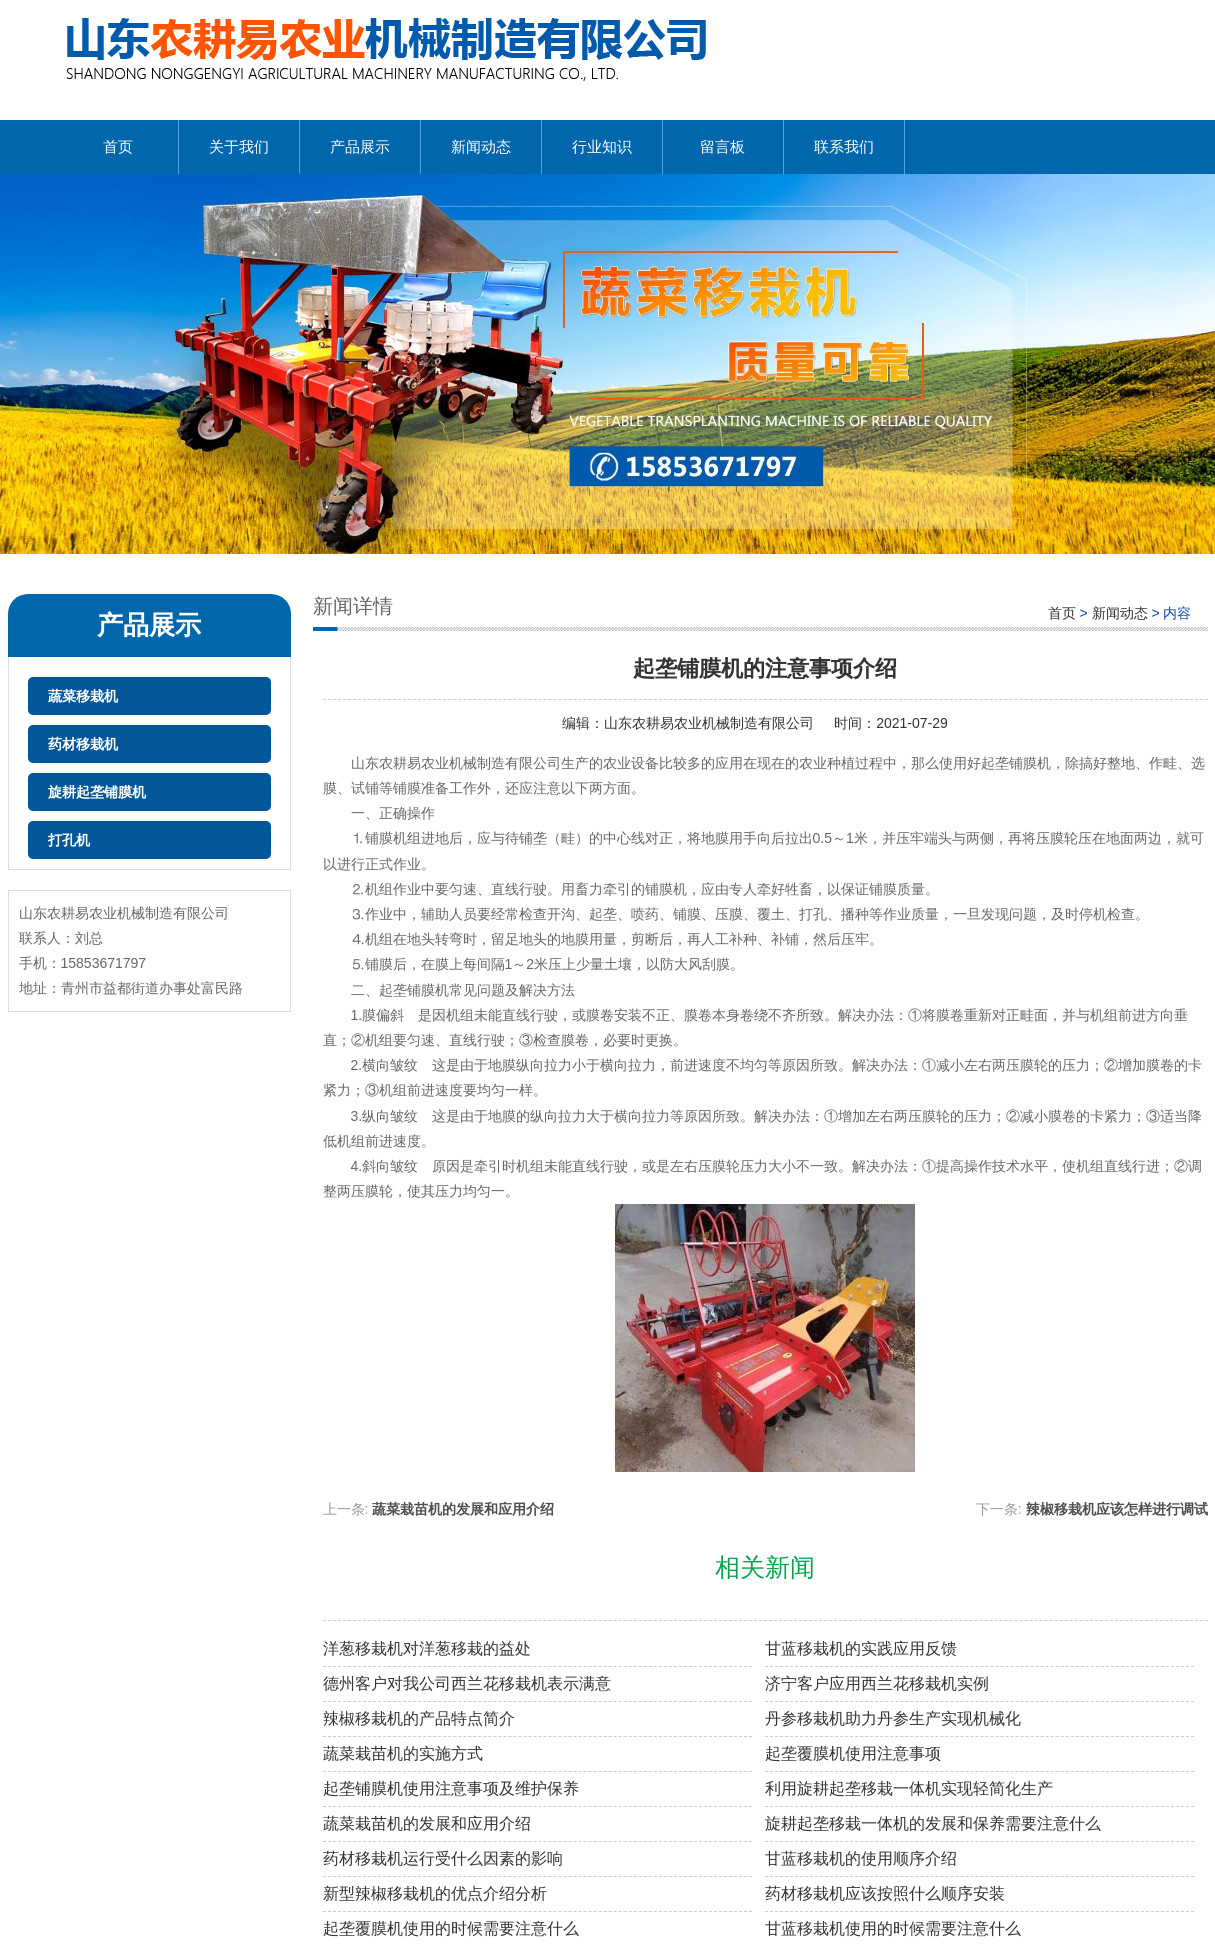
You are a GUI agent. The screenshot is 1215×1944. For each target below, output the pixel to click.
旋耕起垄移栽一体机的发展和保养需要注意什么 (933, 1823)
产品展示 (360, 146)
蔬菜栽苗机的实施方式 (403, 1753)
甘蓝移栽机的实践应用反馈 (861, 1648)
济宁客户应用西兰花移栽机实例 (877, 1683)
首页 (118, 146)
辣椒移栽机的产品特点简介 (419, 1718)
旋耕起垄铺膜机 (97, 792)
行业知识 (602, 146)
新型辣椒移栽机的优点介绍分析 (435, 1893)
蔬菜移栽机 (83, 696)
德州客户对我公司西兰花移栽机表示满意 (467, 1683)
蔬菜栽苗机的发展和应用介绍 (463, 1509)
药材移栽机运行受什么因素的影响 (443, 1858)
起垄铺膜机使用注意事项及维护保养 (451, 1788)
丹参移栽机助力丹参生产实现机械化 (893, 1718)
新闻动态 (481, 146)
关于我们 (239, 146)
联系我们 (844, 146)
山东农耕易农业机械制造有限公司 (709, 723)
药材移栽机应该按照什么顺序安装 (885, 1893)
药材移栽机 (83, 744)
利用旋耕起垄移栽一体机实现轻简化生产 (909, 1788)
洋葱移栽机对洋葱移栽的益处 (427, 1648)
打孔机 (69, 840)
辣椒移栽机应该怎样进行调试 (1117, 1509)
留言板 (722, 146)
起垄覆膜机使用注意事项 (853, 1753)
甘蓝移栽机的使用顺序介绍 (861, 1858)
